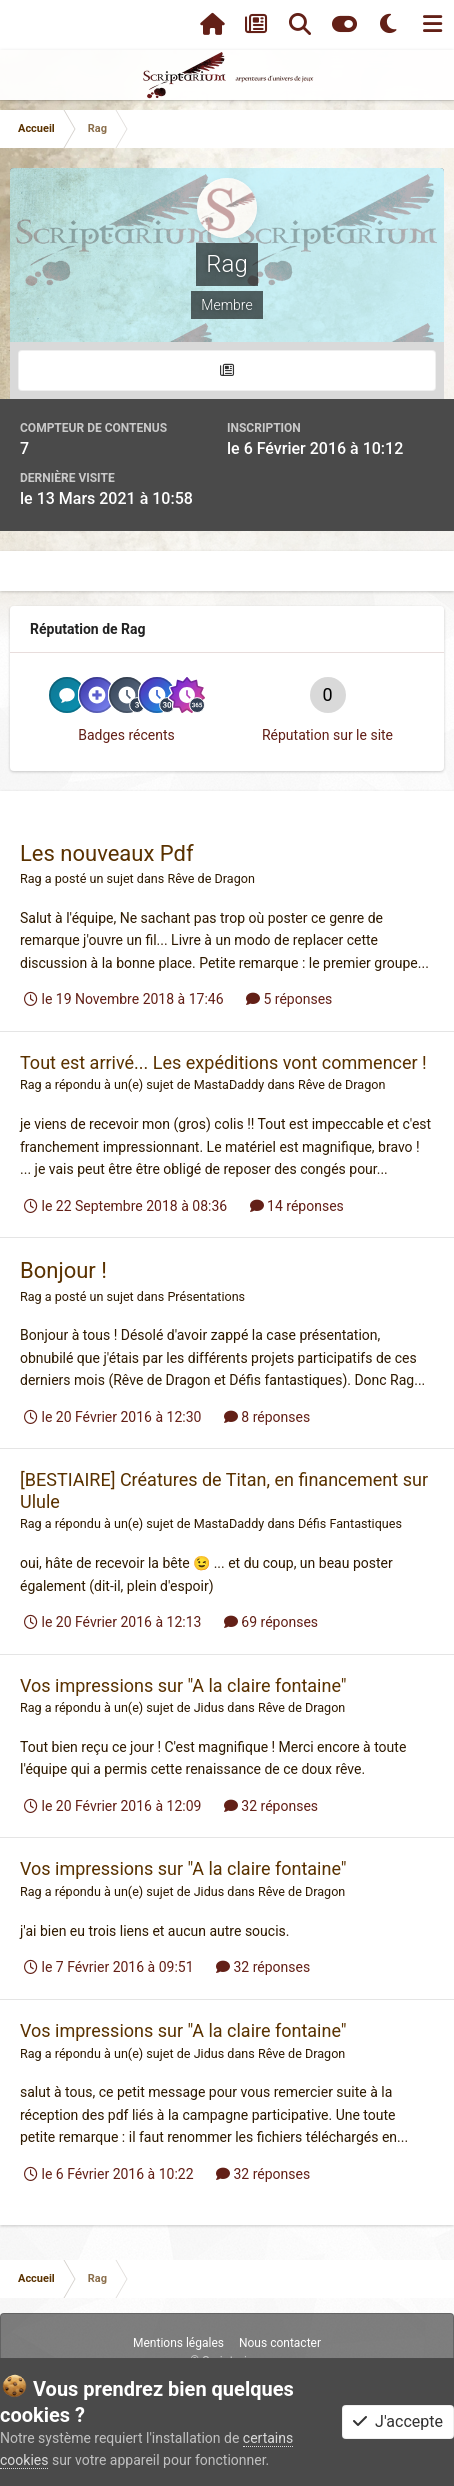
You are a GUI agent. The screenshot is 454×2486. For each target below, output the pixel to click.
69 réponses (271, 1622)
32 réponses (271, 1806)
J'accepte (398, 2421)
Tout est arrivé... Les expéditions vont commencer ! (223, 1062)
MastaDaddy (229, 1084)
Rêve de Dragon (210, 878)
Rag (31, 878)
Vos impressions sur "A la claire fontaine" (183, 1685)
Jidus (209, 1707)
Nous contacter (280, 2343)
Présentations (206, 1296)
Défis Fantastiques (350, 1523)
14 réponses (297, 1206)
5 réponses (289, 999)
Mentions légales (178, 2343)
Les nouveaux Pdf (107, 853)
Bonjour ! (63, 1270)
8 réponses (267, 1417)
